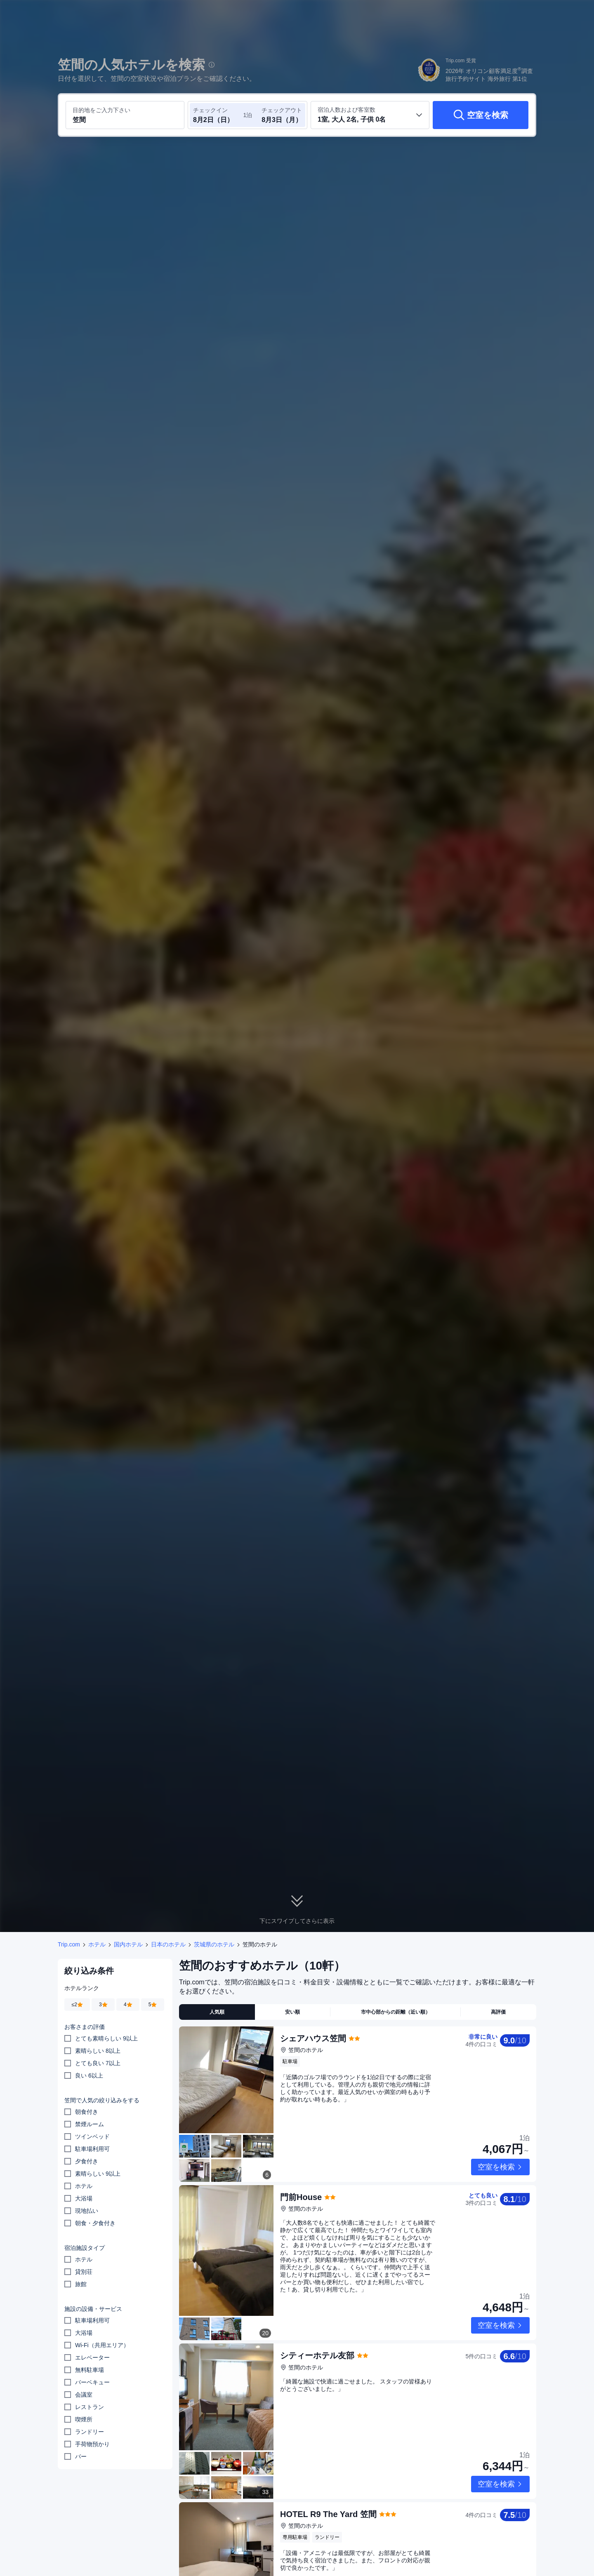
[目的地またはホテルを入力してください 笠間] (125, 115)
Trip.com (69, 1944)
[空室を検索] (480, 115)
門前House (301, 2165)
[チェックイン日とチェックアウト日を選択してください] (218, 115)
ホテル (97, 1944)
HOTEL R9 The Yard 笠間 (328, 2420)
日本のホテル (168, 1944)
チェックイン (210, 110)
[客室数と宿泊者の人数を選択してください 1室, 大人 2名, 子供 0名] (370, 115)
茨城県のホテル (214, 1944)
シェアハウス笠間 (313, 2038)
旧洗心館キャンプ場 (317, 2547)
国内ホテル (128, 1944)
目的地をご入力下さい (101, 110)
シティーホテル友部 (317, 2293)
